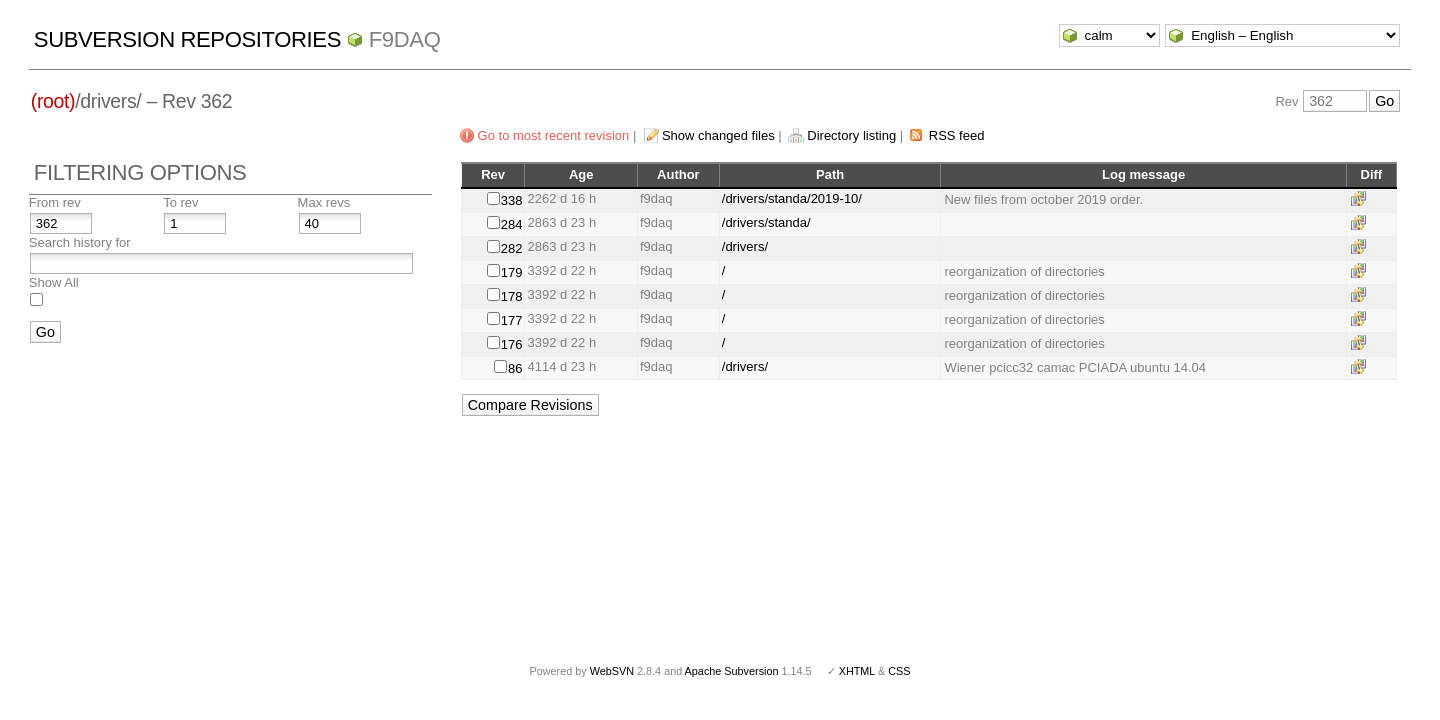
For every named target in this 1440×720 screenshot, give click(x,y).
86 (515, 368)
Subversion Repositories (187, 39)
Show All (54, 282)
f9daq (405, 39)
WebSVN (612, 671)
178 (512, 296)
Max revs (324, 202)
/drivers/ (745, 246)
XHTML (857, 671)
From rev (55, 202)
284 (512, 224)
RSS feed (957, 135)
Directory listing (851, 135)
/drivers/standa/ (766, 222)
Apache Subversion (732, 671)
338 (512, 200)
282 (512, 248)
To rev (180, 202)
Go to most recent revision (554, 135)
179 (512, 272)
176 (512, 344)
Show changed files (718, 135)
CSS (899, 671)
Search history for (80, 242)
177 (512, 320)
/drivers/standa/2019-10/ (792, 198)
